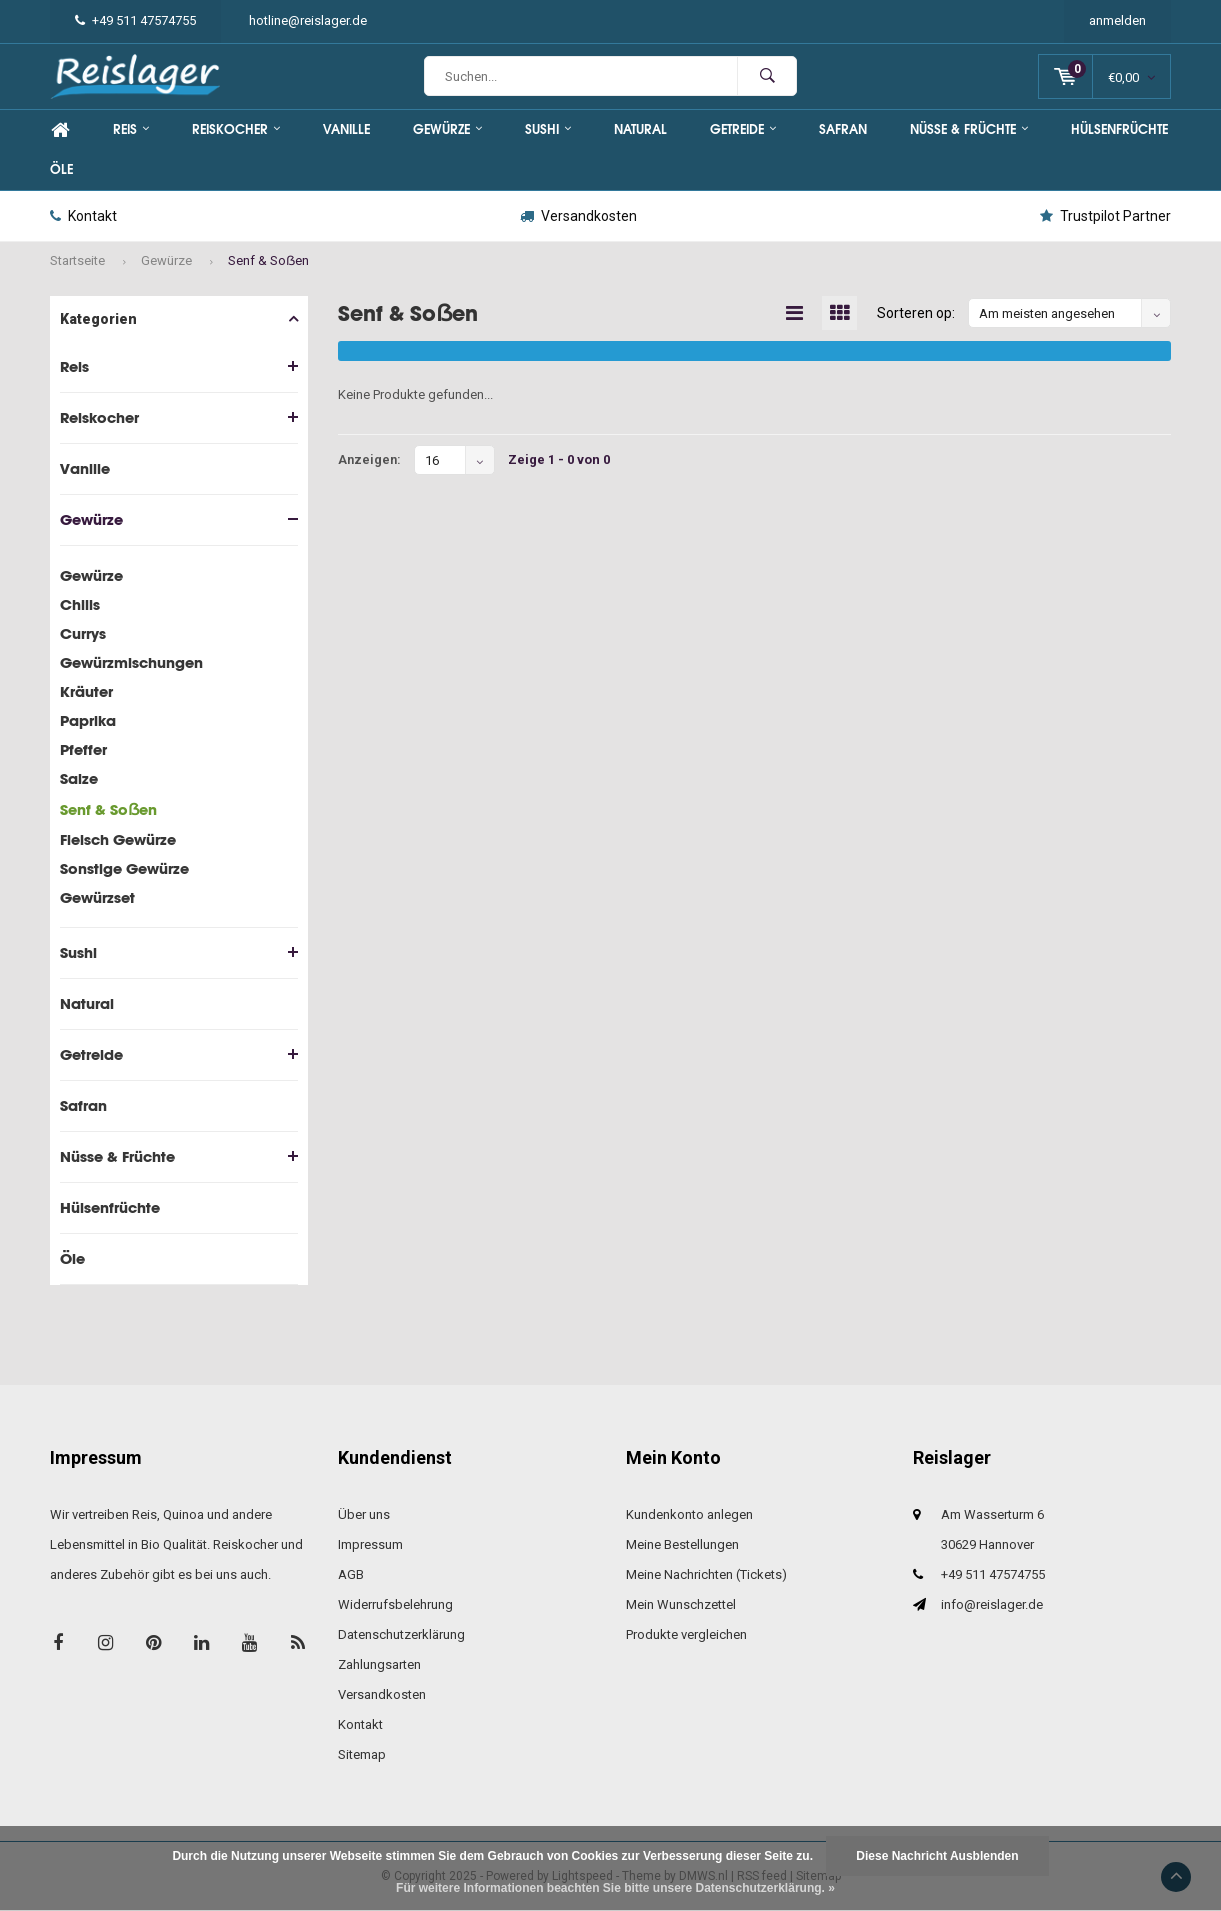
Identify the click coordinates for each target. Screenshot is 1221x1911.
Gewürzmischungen (131, 662)
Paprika (88, 720)
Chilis (80, 604)
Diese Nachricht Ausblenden (937, 1856)
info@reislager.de (992, 1604)
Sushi (548, 129)
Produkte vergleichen (686, 1634)
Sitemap (362, 1754)
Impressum (370, 1544)
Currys (83, 633)
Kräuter (86, 691)
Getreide (743, 129)
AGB (351, 1574)
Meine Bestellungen (682, 1544)
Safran (843, 129)
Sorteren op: (916, 314)
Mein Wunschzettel (681, 1604)
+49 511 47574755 (135, 20)
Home (60, 130)
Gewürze (447, 129)
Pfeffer (83, 749)
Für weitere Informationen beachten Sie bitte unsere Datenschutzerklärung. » (615, 1888)
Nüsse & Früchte (969, 129)
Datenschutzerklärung (401, 1634)
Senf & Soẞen (268, 260)
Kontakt (83, 216)
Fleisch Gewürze (118, 839)
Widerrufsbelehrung (395, 1604)
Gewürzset (97, 897)
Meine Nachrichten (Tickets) (706, 1574)
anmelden (1117, 20)
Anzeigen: (369, 460)
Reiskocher (236, 129)
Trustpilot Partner (1105, 216)
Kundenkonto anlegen (689, 1514)
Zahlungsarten (379, 1664)
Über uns (364, 1514)
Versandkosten (578, 216)
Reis (131, 129)
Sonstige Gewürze (124, 868)
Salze (79, 778)
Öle (61, 169)
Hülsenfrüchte (1119, 129)
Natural (640, 129)
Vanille (346, 129)
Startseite (77, 260)
